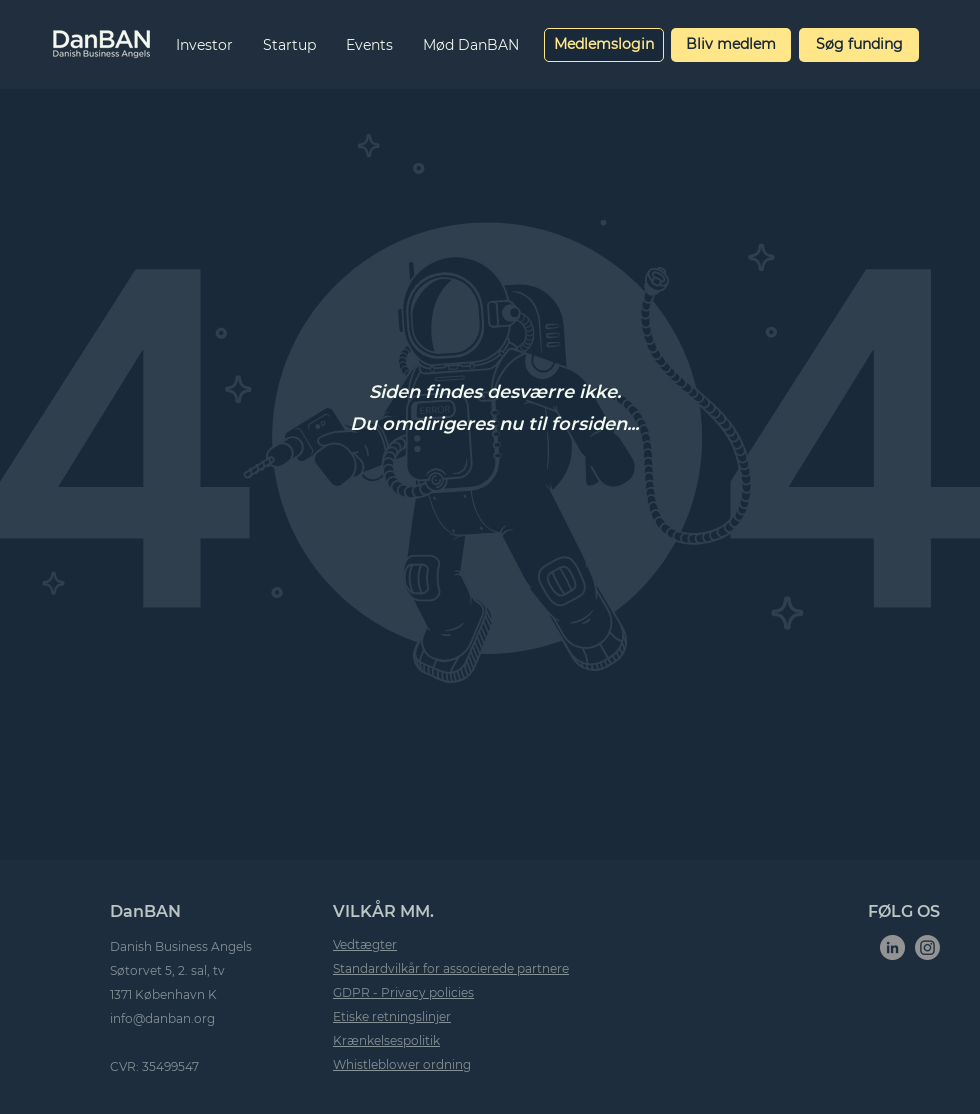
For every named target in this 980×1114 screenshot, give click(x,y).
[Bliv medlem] (731, 45)
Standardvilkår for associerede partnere (451, 968)
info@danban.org (162, 1018)
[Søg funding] (859, 45)
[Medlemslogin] (604, 45)
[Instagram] (927, 947)
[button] (204, 45)
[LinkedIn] (892, 947)
